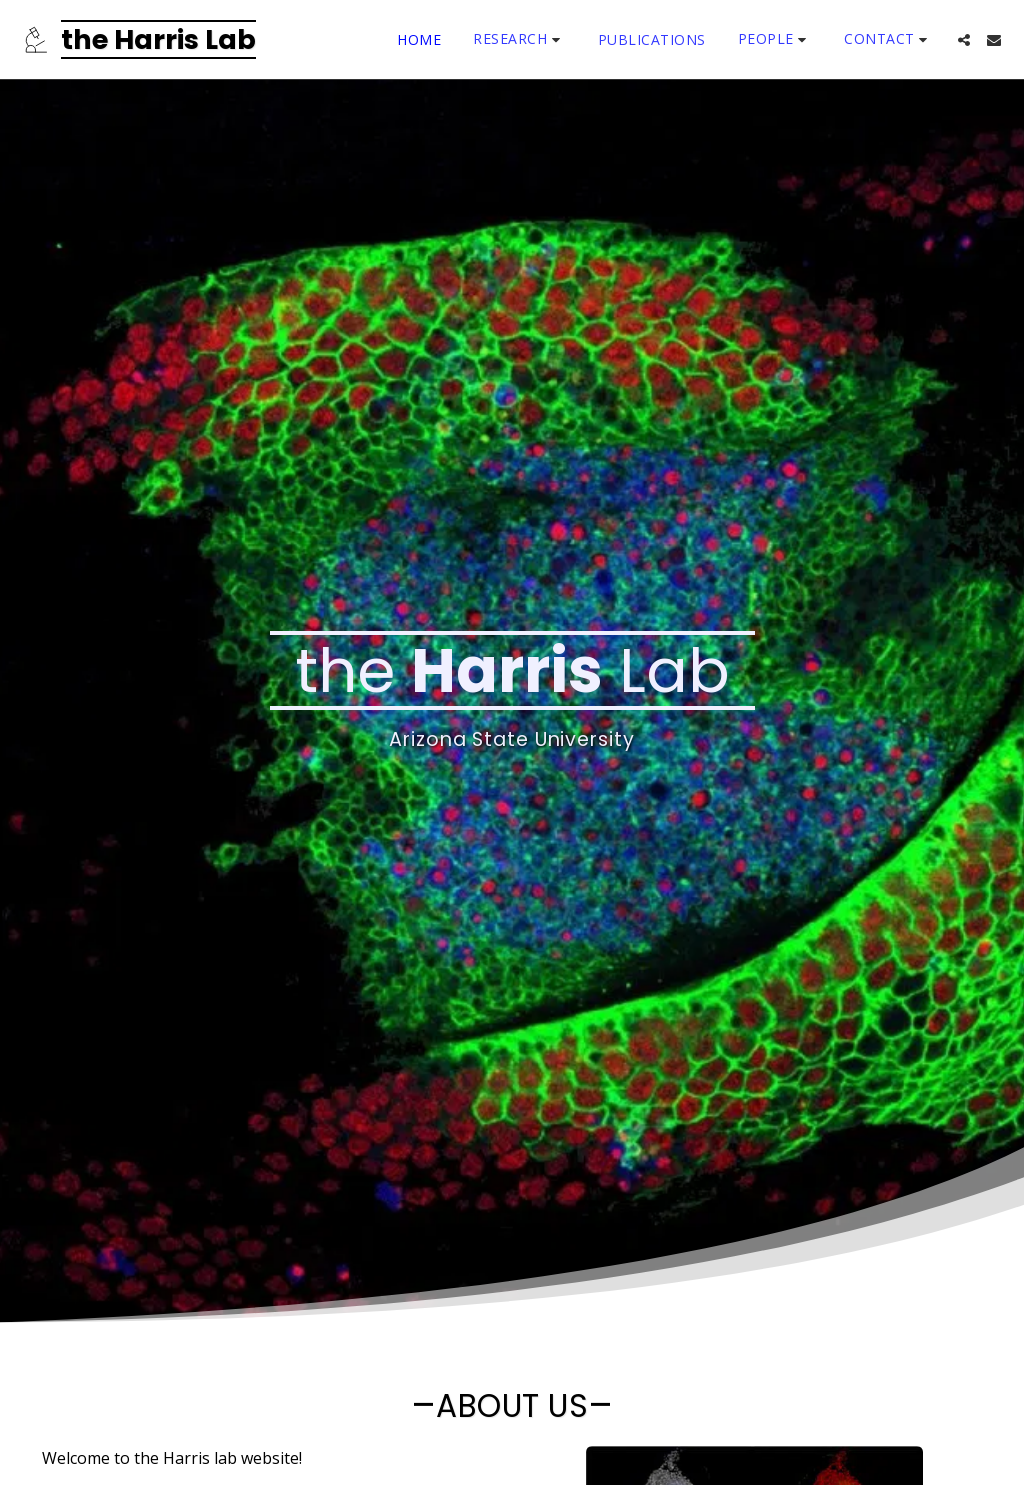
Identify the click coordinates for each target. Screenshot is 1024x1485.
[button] (519, 39)
